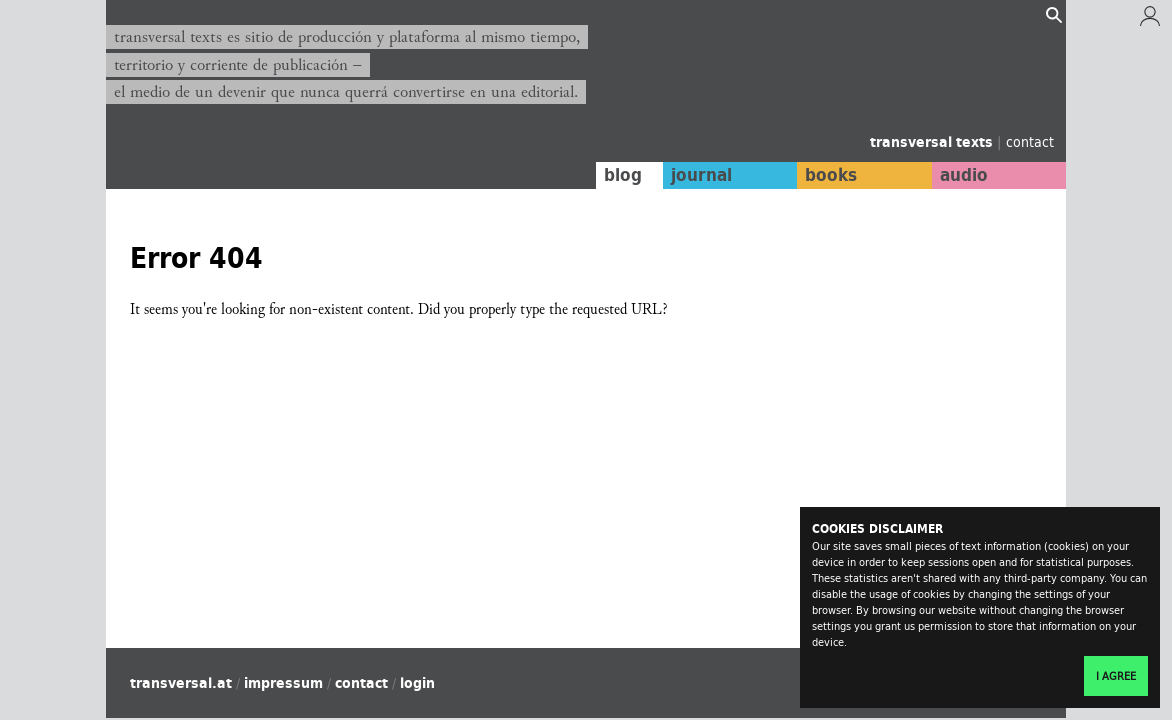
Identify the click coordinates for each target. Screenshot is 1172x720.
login (417, 683)
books (831, 175)
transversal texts (933, 142)
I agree (1116, 676)
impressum (283, 683)
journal (701, 175)
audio (964, 175)
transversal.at (181, 683)
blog (623, 175)
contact (1030, 141)
